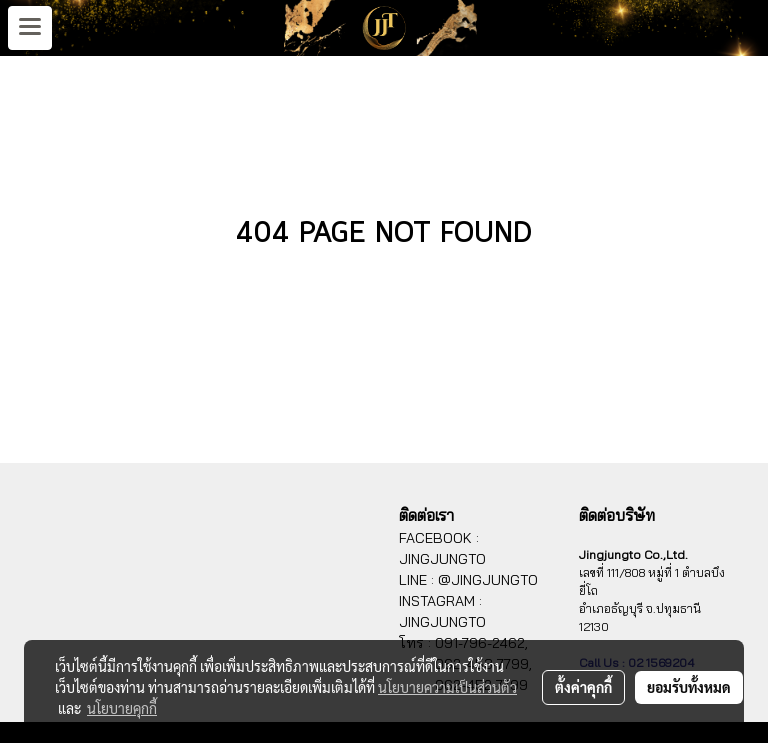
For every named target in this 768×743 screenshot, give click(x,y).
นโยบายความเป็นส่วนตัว (447, 687)
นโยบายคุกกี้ (122, 708)
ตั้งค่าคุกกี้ (583, 687)
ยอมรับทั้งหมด (689, 687)
